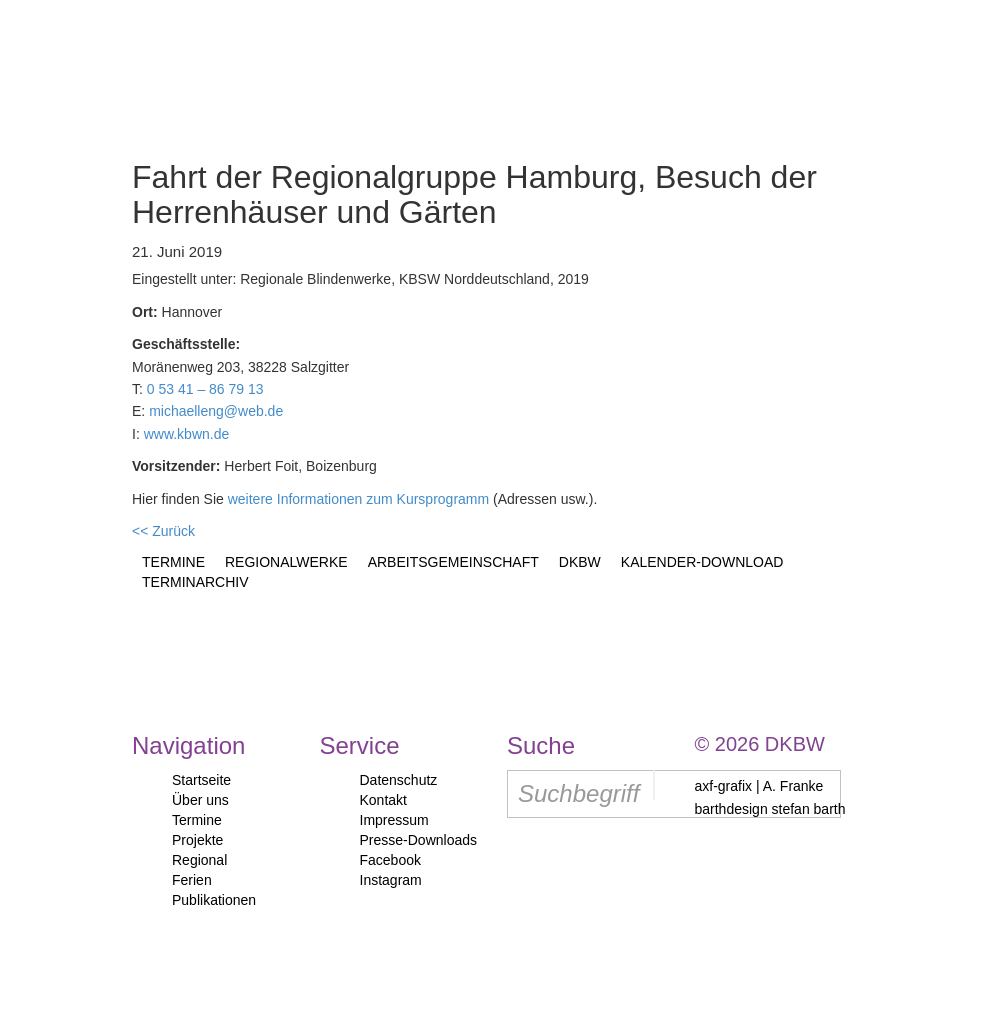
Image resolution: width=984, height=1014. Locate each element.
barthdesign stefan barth (770, 809)
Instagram (391, 880)
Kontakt (383, 800)
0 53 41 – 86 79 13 (205, 389)
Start (112, 64)
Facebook (390, 860)
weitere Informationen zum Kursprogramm (358, 499)
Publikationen (214, 900)
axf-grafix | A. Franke (759, 786)
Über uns (200, 800)
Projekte (197, 840)
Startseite (201, 780)
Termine (197, 820)
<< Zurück (163, 531)
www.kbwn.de (187, 434)
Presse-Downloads (419, 840)
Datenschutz (399, 780)
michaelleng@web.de (216, 411)
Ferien (192, 880)
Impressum (394, 820)
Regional (199, 860)
